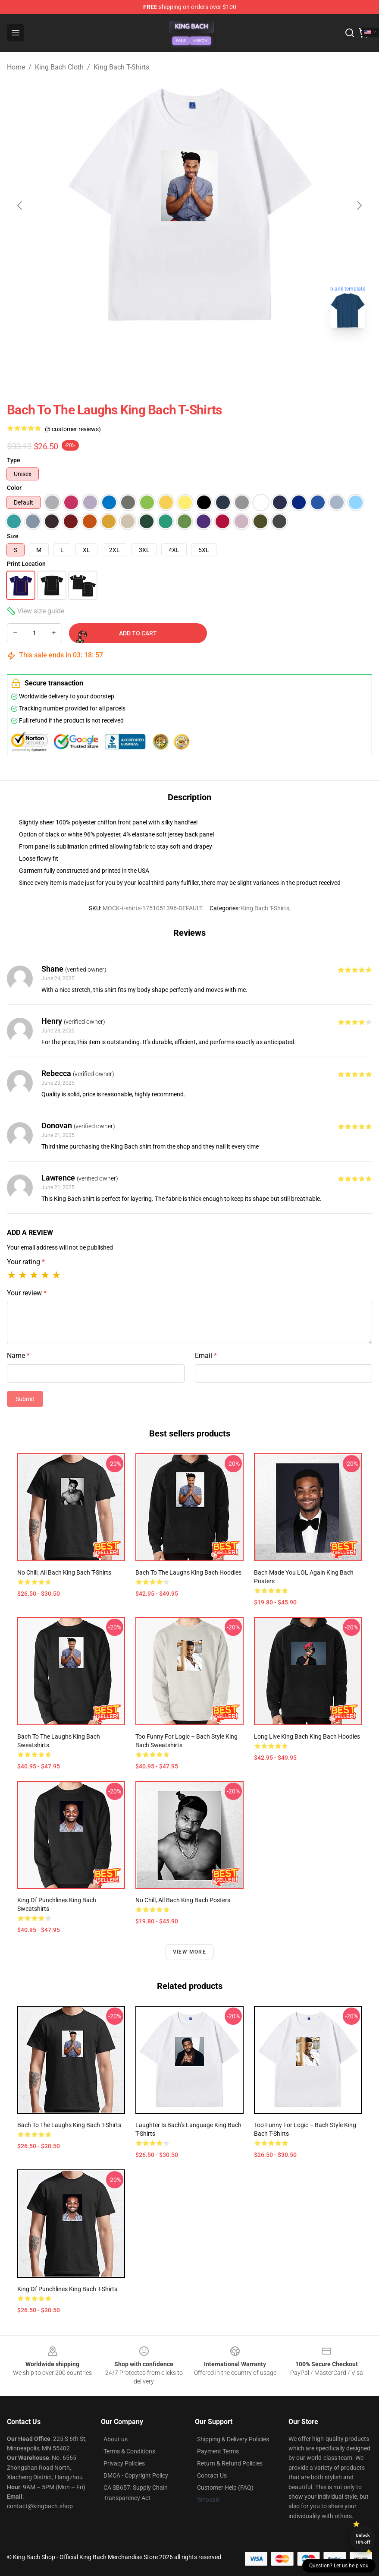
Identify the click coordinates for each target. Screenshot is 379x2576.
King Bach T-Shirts (121, 67)
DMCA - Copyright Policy (135, 2475)
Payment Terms (218, 2451)
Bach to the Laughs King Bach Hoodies (188, 1572)
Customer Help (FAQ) (225, 2487)
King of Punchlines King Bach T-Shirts (67, 2289)
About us (115, 2439)
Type (13, 460)
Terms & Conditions (129, 2451)
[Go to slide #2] (212, 353)
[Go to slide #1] (167, 353)
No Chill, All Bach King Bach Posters (182, 1900)
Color (14, 487)
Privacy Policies (124, 2463)
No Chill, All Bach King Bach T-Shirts (64, 1572)
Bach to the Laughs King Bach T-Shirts (69, 2124)
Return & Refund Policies (230, 2463)
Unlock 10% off (362, 2538)
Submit (25, 1398)
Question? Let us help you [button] (339, 2566)
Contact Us (212, 2475)
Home (16, 67)
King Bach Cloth (59, 67)
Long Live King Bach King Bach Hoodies (307, 1736)
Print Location (26, 563)
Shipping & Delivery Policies (233, 2439)
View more (189, 1952)
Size (13, 536)
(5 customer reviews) (73, 429)
